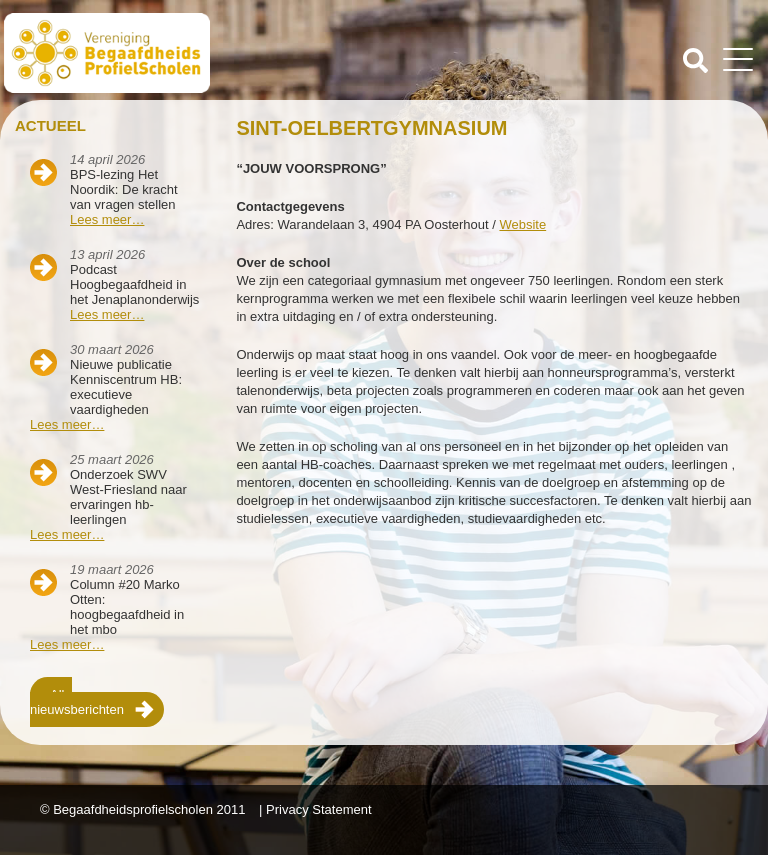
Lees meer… (107, 219)
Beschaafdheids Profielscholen (196, 53)
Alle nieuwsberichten (77, 702)
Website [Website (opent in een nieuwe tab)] (522, 224)
